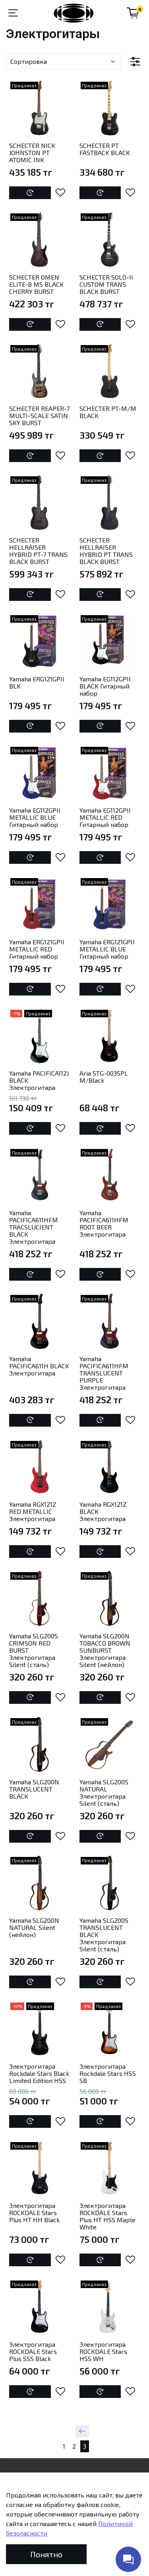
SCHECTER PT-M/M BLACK (107, 412)
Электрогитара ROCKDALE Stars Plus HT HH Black (34, 2212)
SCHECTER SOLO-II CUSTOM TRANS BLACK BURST (106, 284)
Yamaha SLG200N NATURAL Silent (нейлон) (34, 1927)
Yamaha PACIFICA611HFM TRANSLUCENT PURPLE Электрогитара (103, 1373)
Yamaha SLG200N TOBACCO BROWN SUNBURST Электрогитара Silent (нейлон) (104, 1650)
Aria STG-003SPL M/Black (103, 1076)
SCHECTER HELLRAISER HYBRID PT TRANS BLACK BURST (106, 550)
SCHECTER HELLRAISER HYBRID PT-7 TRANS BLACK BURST (38, 550)
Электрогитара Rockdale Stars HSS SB (107, 2073)
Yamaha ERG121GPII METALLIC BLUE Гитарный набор (107, 949)
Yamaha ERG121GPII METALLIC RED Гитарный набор (36, 949)
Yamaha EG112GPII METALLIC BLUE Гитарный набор (34, 817)
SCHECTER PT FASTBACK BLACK (104, 149)
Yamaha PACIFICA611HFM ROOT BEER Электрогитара (103, 1223)
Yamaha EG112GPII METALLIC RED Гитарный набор (105, 817)
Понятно (46, 2554)
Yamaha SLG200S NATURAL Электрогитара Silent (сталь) (103, 1792)
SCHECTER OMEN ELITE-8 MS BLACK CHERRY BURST (36, 284)
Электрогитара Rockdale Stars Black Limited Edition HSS (39, 2073)
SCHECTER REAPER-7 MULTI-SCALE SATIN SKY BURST (39, 415)
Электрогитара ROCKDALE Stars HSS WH (103, 2351)
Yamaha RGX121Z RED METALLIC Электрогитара (32, 1511)
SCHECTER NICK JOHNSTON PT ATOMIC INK (32, 152)
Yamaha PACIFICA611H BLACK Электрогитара (39, 1366)
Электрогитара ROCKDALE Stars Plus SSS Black (33, 2351)
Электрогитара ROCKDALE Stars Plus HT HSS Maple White (107, 2216)
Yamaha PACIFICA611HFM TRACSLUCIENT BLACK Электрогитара (33, 1227)
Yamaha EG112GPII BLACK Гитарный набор (105, 686)
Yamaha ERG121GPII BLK (36, 682)
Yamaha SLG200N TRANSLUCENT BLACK (34, 1789)
